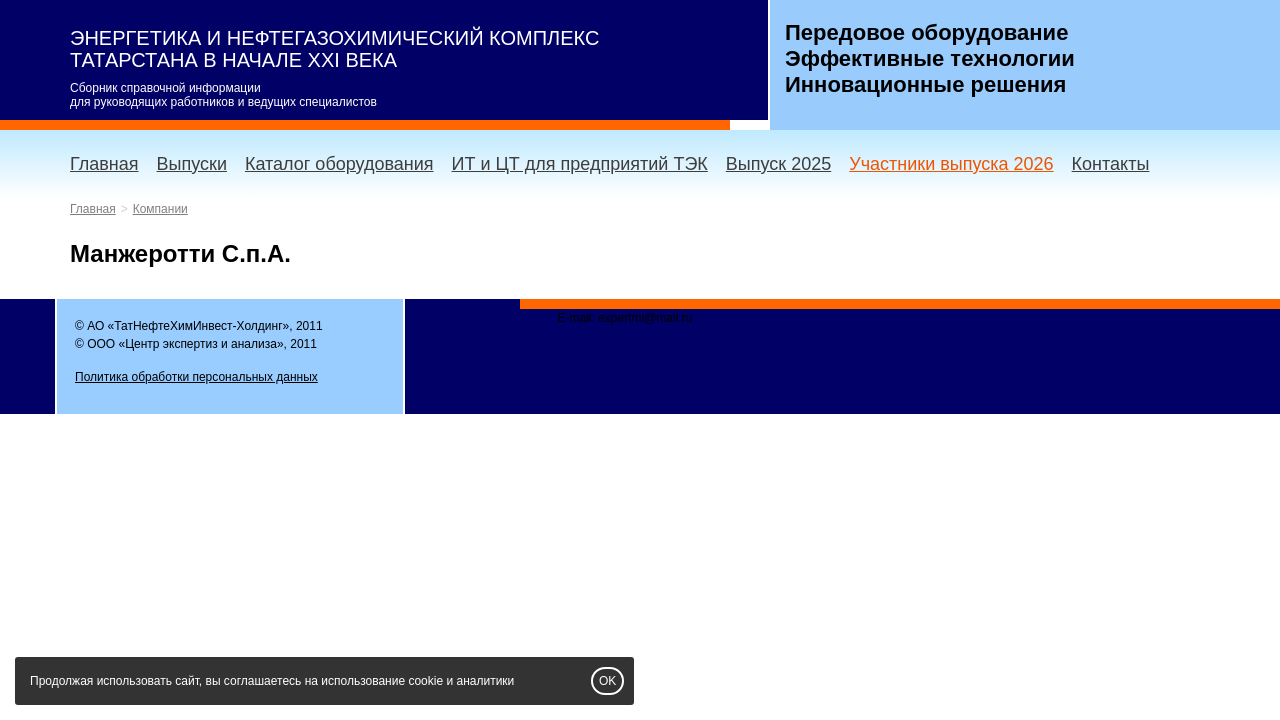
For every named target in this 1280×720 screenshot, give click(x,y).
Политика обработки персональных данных (196, 377)
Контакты (1111, 164)
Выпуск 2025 (778, 164)
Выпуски (192, 164)
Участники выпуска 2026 (951, 164)
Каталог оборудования (339, 164)
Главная (104, 164)
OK (607, 681)
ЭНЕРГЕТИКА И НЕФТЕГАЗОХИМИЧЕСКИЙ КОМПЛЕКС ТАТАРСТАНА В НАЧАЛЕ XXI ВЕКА (334, 49)
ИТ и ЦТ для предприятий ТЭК (580, 164)
